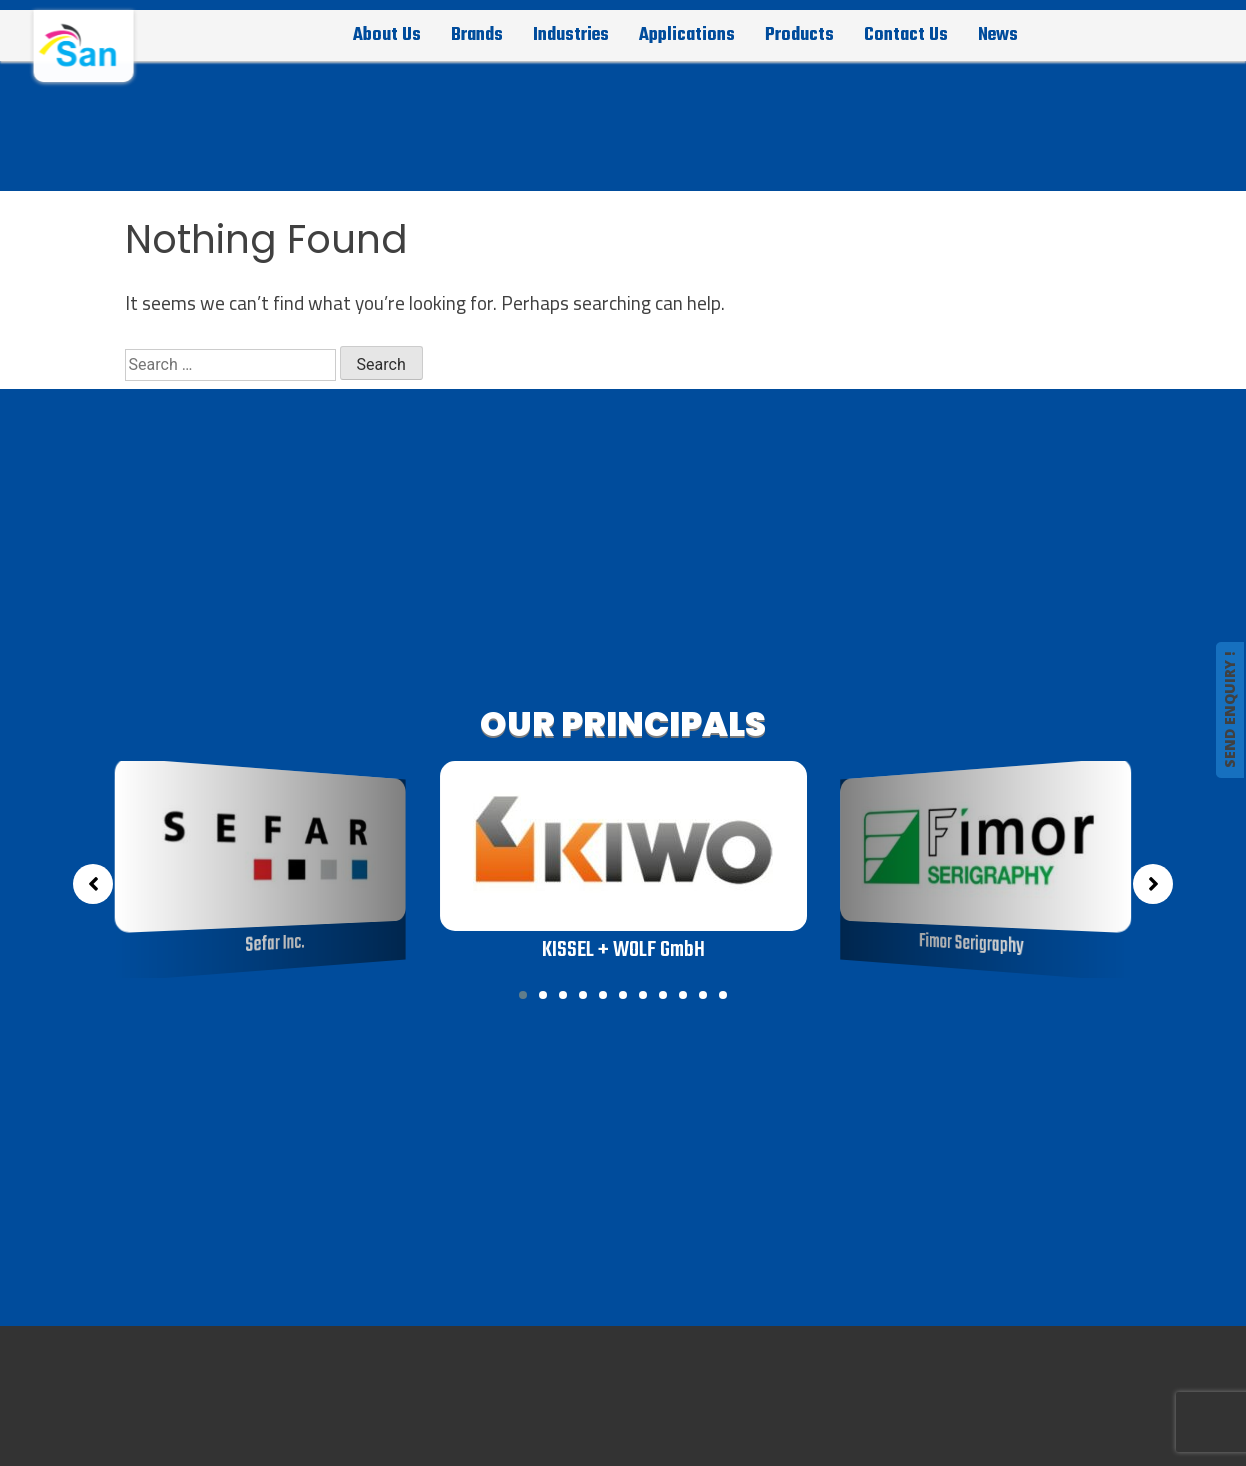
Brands (477, 35)
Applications (687, 35)
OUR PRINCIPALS (623, 724)
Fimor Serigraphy (971, 944)
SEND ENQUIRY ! (1229, 710)
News (998, 35)
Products (799, 35)
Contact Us (906, 35)
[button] (523, 995)
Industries (571, 35)
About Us (387, 35)
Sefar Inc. (276, 944)
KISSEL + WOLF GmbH (622, 950)
